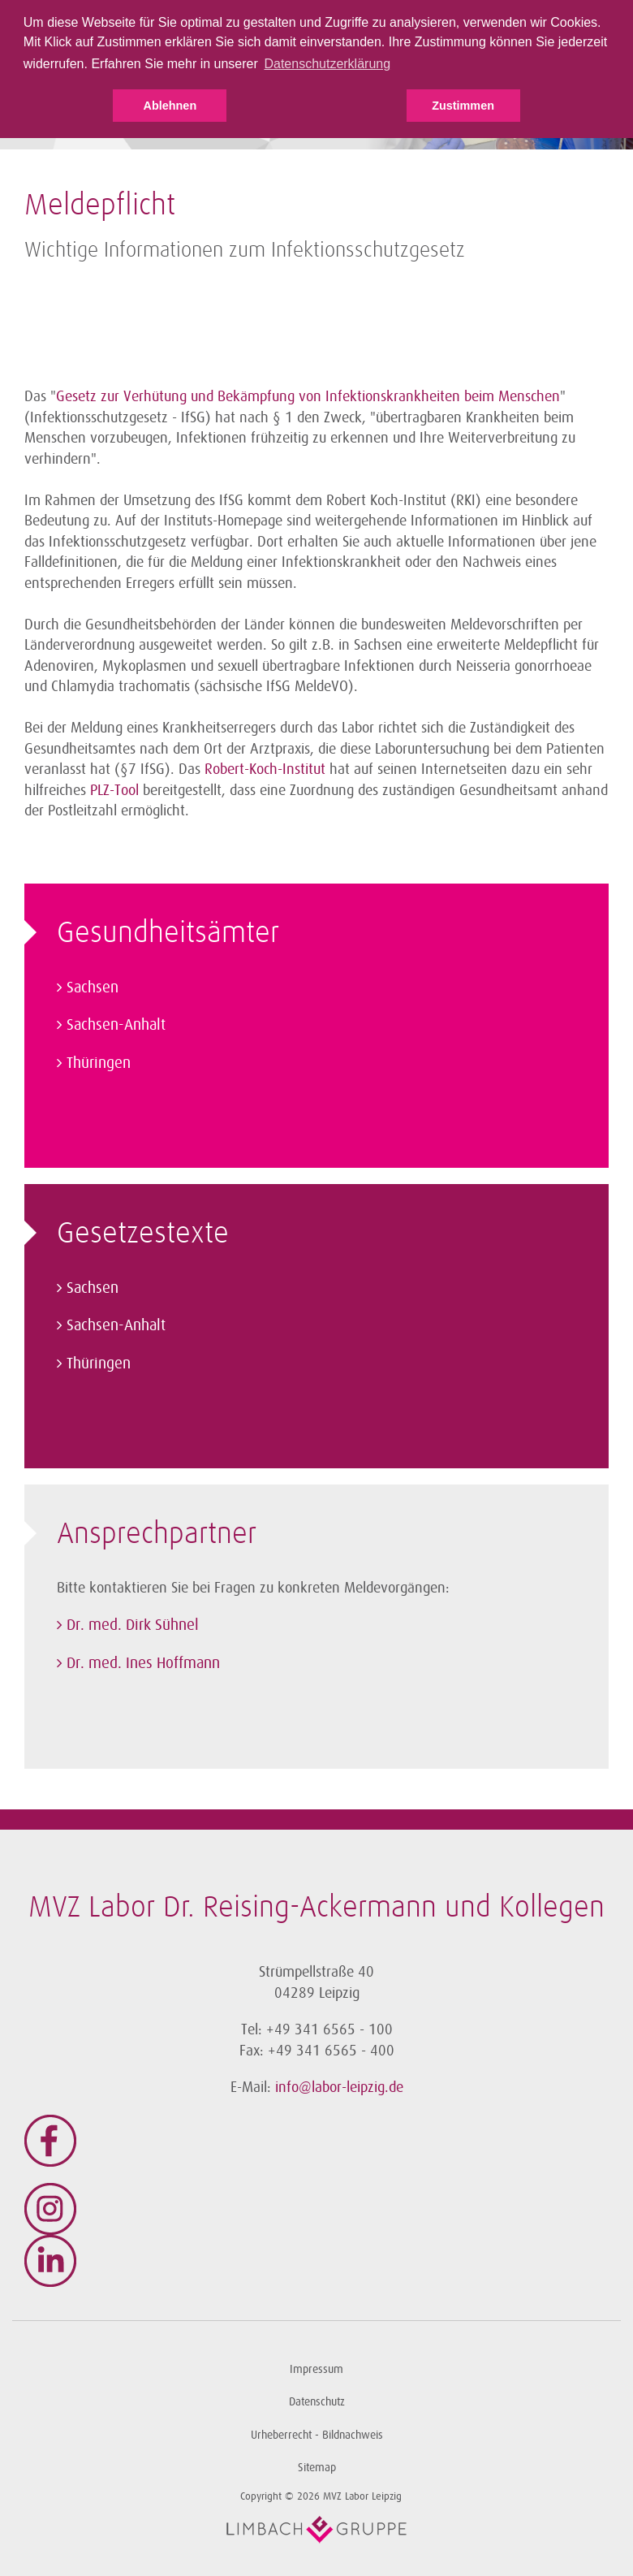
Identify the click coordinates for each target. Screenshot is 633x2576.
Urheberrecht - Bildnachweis (317, 2435)
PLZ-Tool (114, 790)
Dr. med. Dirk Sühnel (133, 1625)
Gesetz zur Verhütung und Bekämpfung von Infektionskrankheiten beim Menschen (308, 396)
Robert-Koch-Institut (267, 769)
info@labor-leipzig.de (339, 2087)
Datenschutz (317, 2402)
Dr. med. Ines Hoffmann (143, 1663)
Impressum (316, 2369)
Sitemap (317, 2467)
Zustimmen (463, 105)
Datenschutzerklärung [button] (327, 64)
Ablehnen (170, 105)
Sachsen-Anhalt (116, 1025)
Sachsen (92, 987)
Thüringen (99, 1063)
